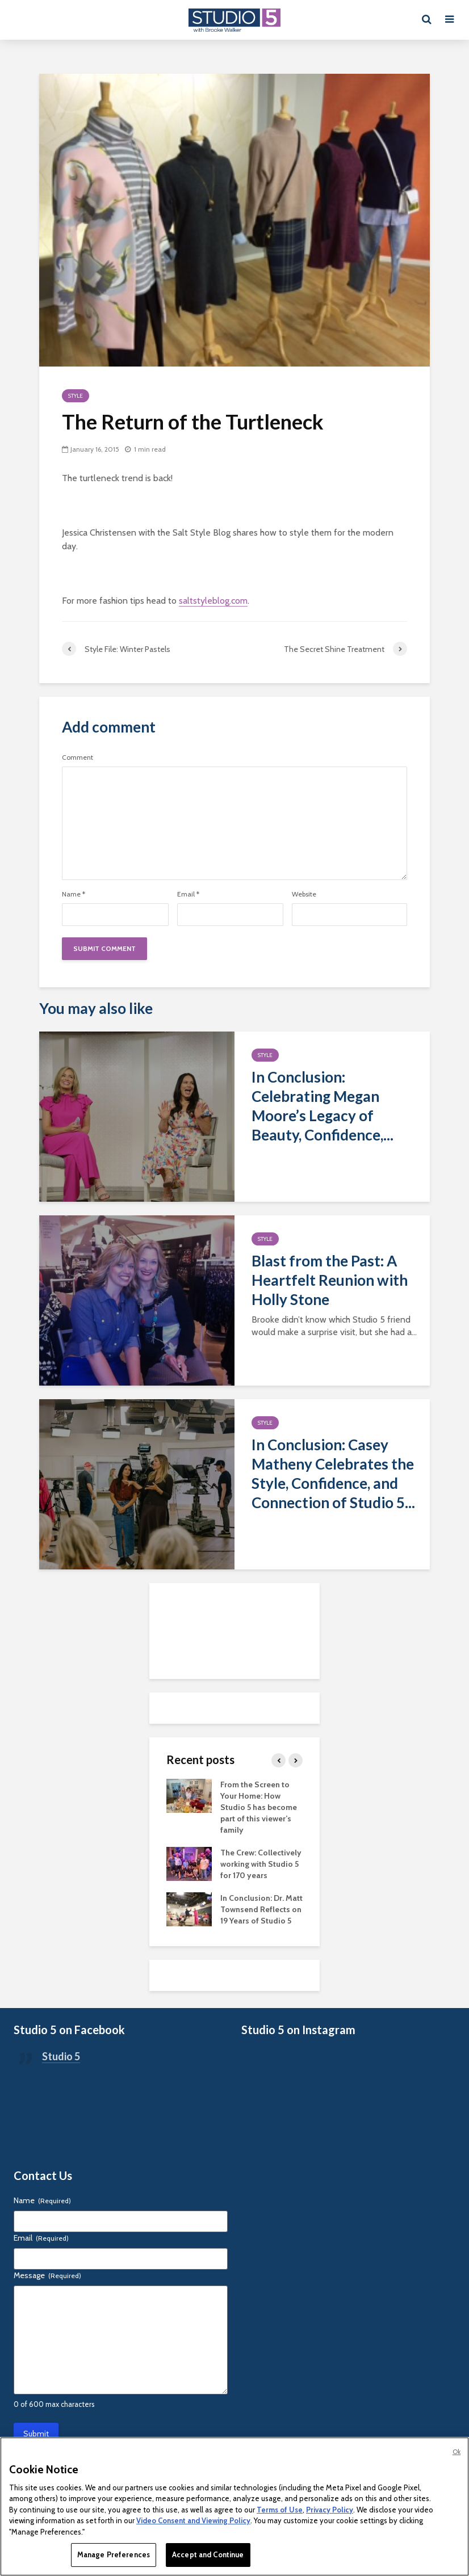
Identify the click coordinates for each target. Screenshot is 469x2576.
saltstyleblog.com (213, 600)
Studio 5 (61, 2056)
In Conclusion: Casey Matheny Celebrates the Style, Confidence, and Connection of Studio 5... (333, 1474)
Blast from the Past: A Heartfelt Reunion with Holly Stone (330, 1280)
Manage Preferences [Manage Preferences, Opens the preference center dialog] (113, 2554)
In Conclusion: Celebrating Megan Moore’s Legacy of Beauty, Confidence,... (322, 1106)
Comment (77, 757)
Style (75, 395)
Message (47, 2275)
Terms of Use (280, 2509)
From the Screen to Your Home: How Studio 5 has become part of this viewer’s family (258, 1807)
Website (304, 894)
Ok (456, 2452)
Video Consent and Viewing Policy (193, 2520)
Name (73, 894)
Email (188, 894)
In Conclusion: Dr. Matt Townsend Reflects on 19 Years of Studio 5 (261, 1909)
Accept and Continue (208, 2554)
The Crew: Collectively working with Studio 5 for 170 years (261, 1863)
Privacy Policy (329, 2509)
